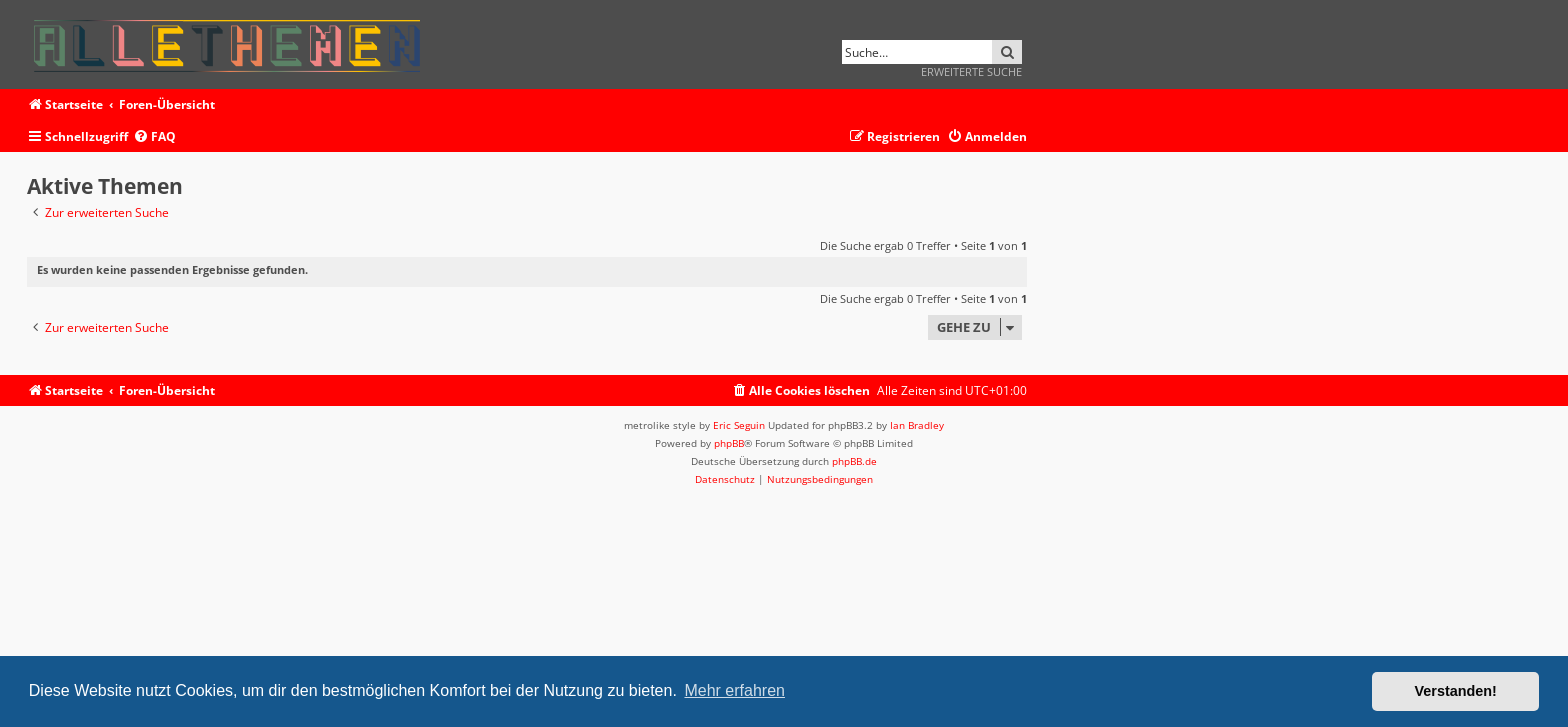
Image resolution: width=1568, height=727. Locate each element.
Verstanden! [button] (1456, 691)
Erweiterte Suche (971, 71)
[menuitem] (154, 137)
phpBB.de (854, 461)
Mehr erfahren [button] (734, 690)
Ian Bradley (917, 425)
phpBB (729, 443)
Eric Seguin (739, 425)
